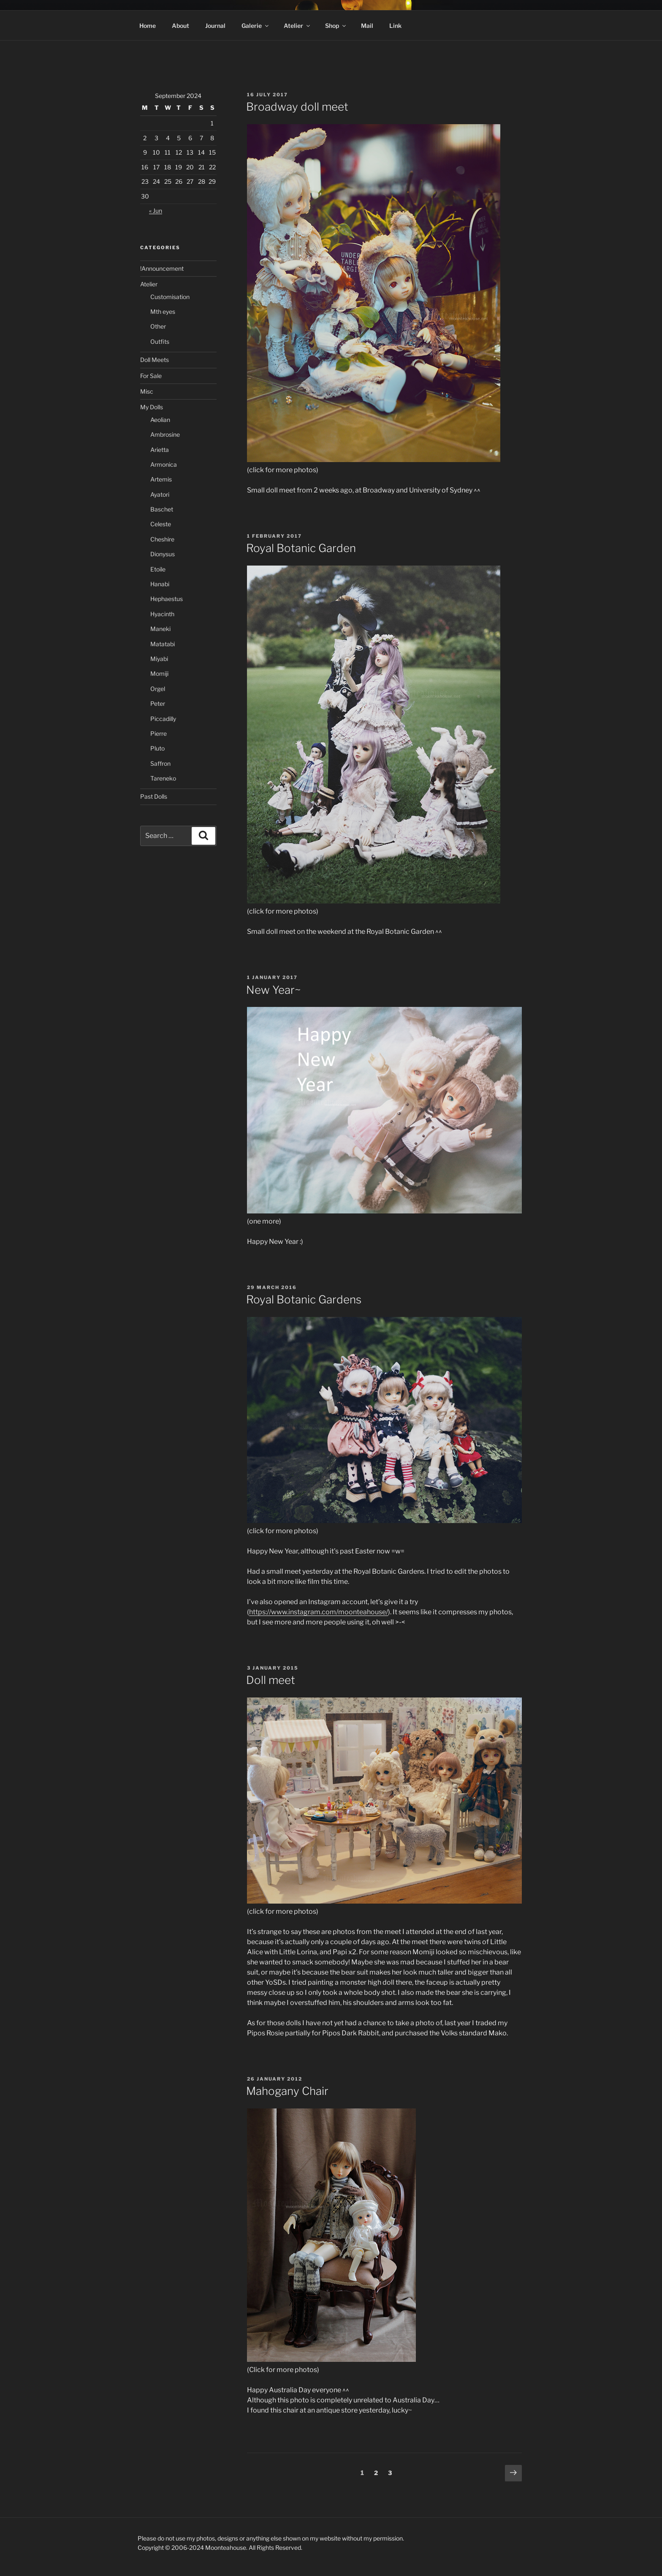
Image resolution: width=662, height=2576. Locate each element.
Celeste (160, 524)
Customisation (170, 296)
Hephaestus (166, 598)
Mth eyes (162, 311)
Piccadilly (163, 718)
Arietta (159, 449)
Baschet (161, 509)
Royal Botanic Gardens (303, 1299)
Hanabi (159, 584)
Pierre (158, 733)
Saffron (160, 763)
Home (147, 25)
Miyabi (159, 658)
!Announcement (162, 268)
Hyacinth (162, 613)
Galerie (255, 25)
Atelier (297, 25)
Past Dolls (153, 796)
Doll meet (270, 1680)
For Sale (151, 375)
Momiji (159, 673)
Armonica (163, 464)
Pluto (157, 748)
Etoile (158, 569)
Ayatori (159, 494)
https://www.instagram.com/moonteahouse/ (318, 1612)
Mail (367, 25)
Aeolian (160, 419)
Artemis (161, 479)
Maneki (160, 628)
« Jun (155, 210)
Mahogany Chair (287, 2090)
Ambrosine (165, 434)
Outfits (159, 341)
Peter (157, 703)
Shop (336, 25)
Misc (146, 391)
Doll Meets (154, 359)
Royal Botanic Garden (301, 548)
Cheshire (162, 539)
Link (395, 25)
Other (158, 326)
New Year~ (273, 989)
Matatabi (162, 643)
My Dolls (151, 407)
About (180, 25)
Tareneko (163, 778)
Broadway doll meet (297, 106)
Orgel (157, 688)
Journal (215, 25)
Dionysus (162, 554)
